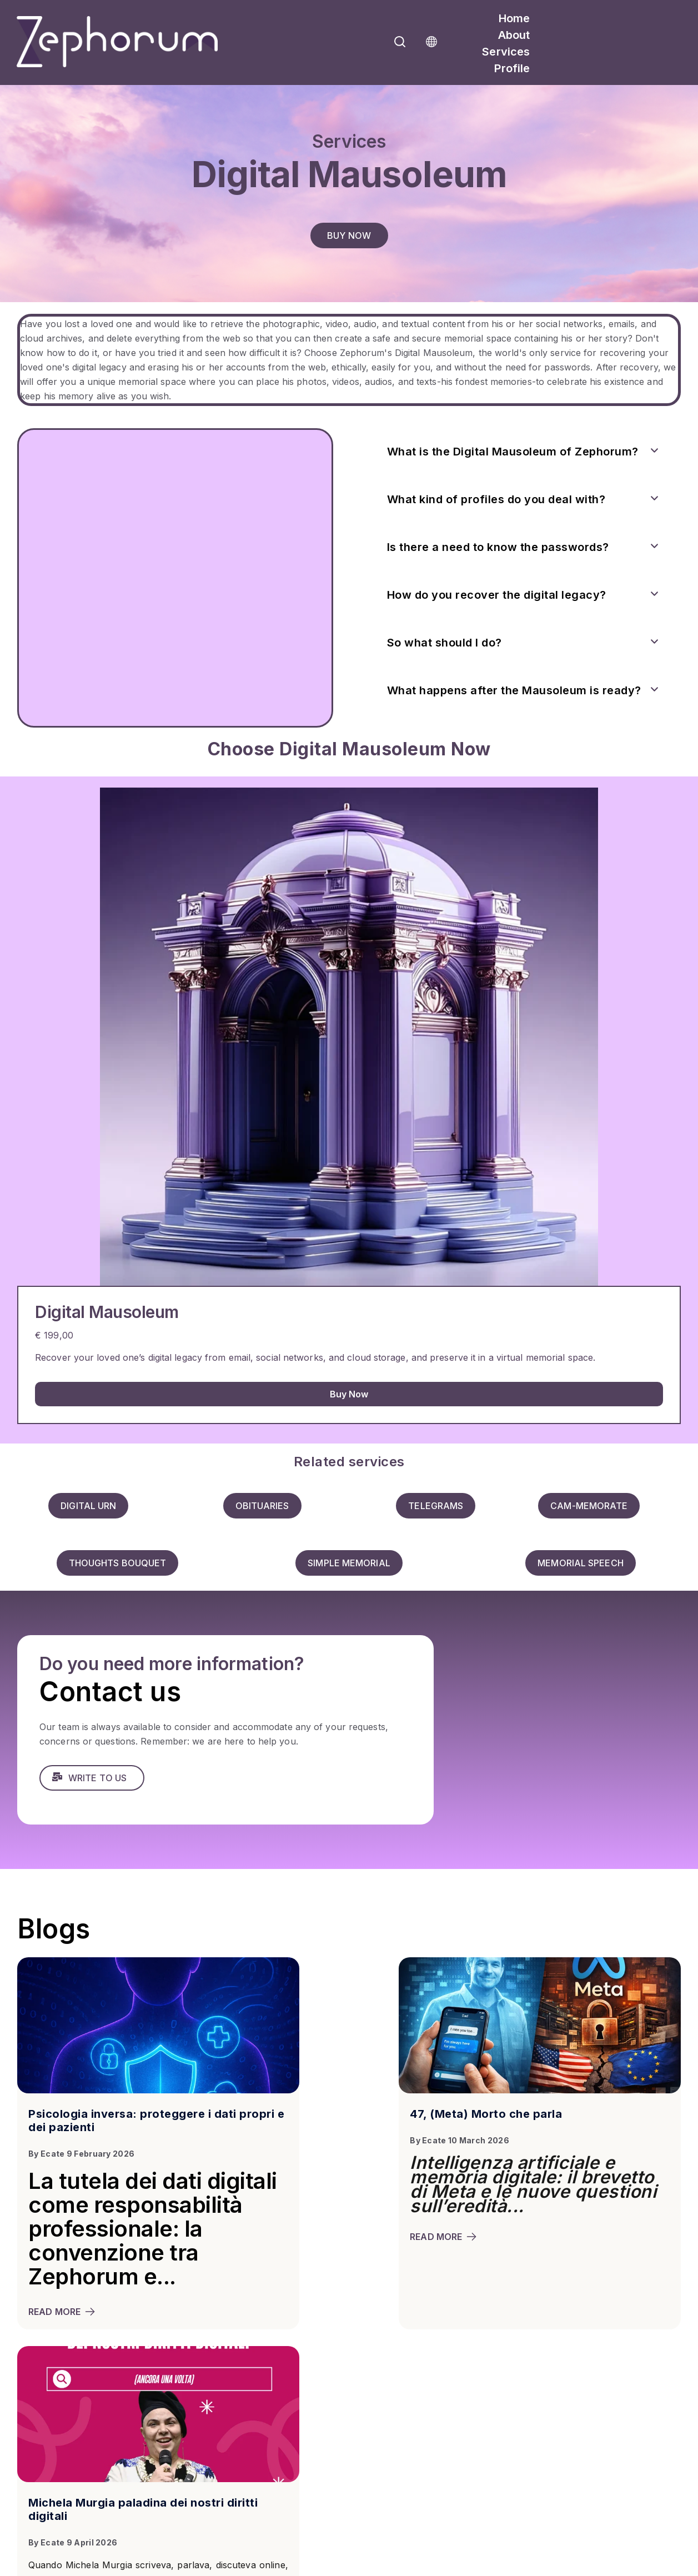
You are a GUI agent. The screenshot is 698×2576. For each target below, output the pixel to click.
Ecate (53, 2151)
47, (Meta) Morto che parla (333, 2111)
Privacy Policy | (44, 2569)
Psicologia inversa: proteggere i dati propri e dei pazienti (119, 2118)
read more (62, 2333)
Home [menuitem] (514, 18)
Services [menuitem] (506, 51)
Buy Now (349, 1394)
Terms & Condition (120, 2569)
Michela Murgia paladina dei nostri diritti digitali (566, 2118)
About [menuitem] (514, 35)
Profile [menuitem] (512, 68)
